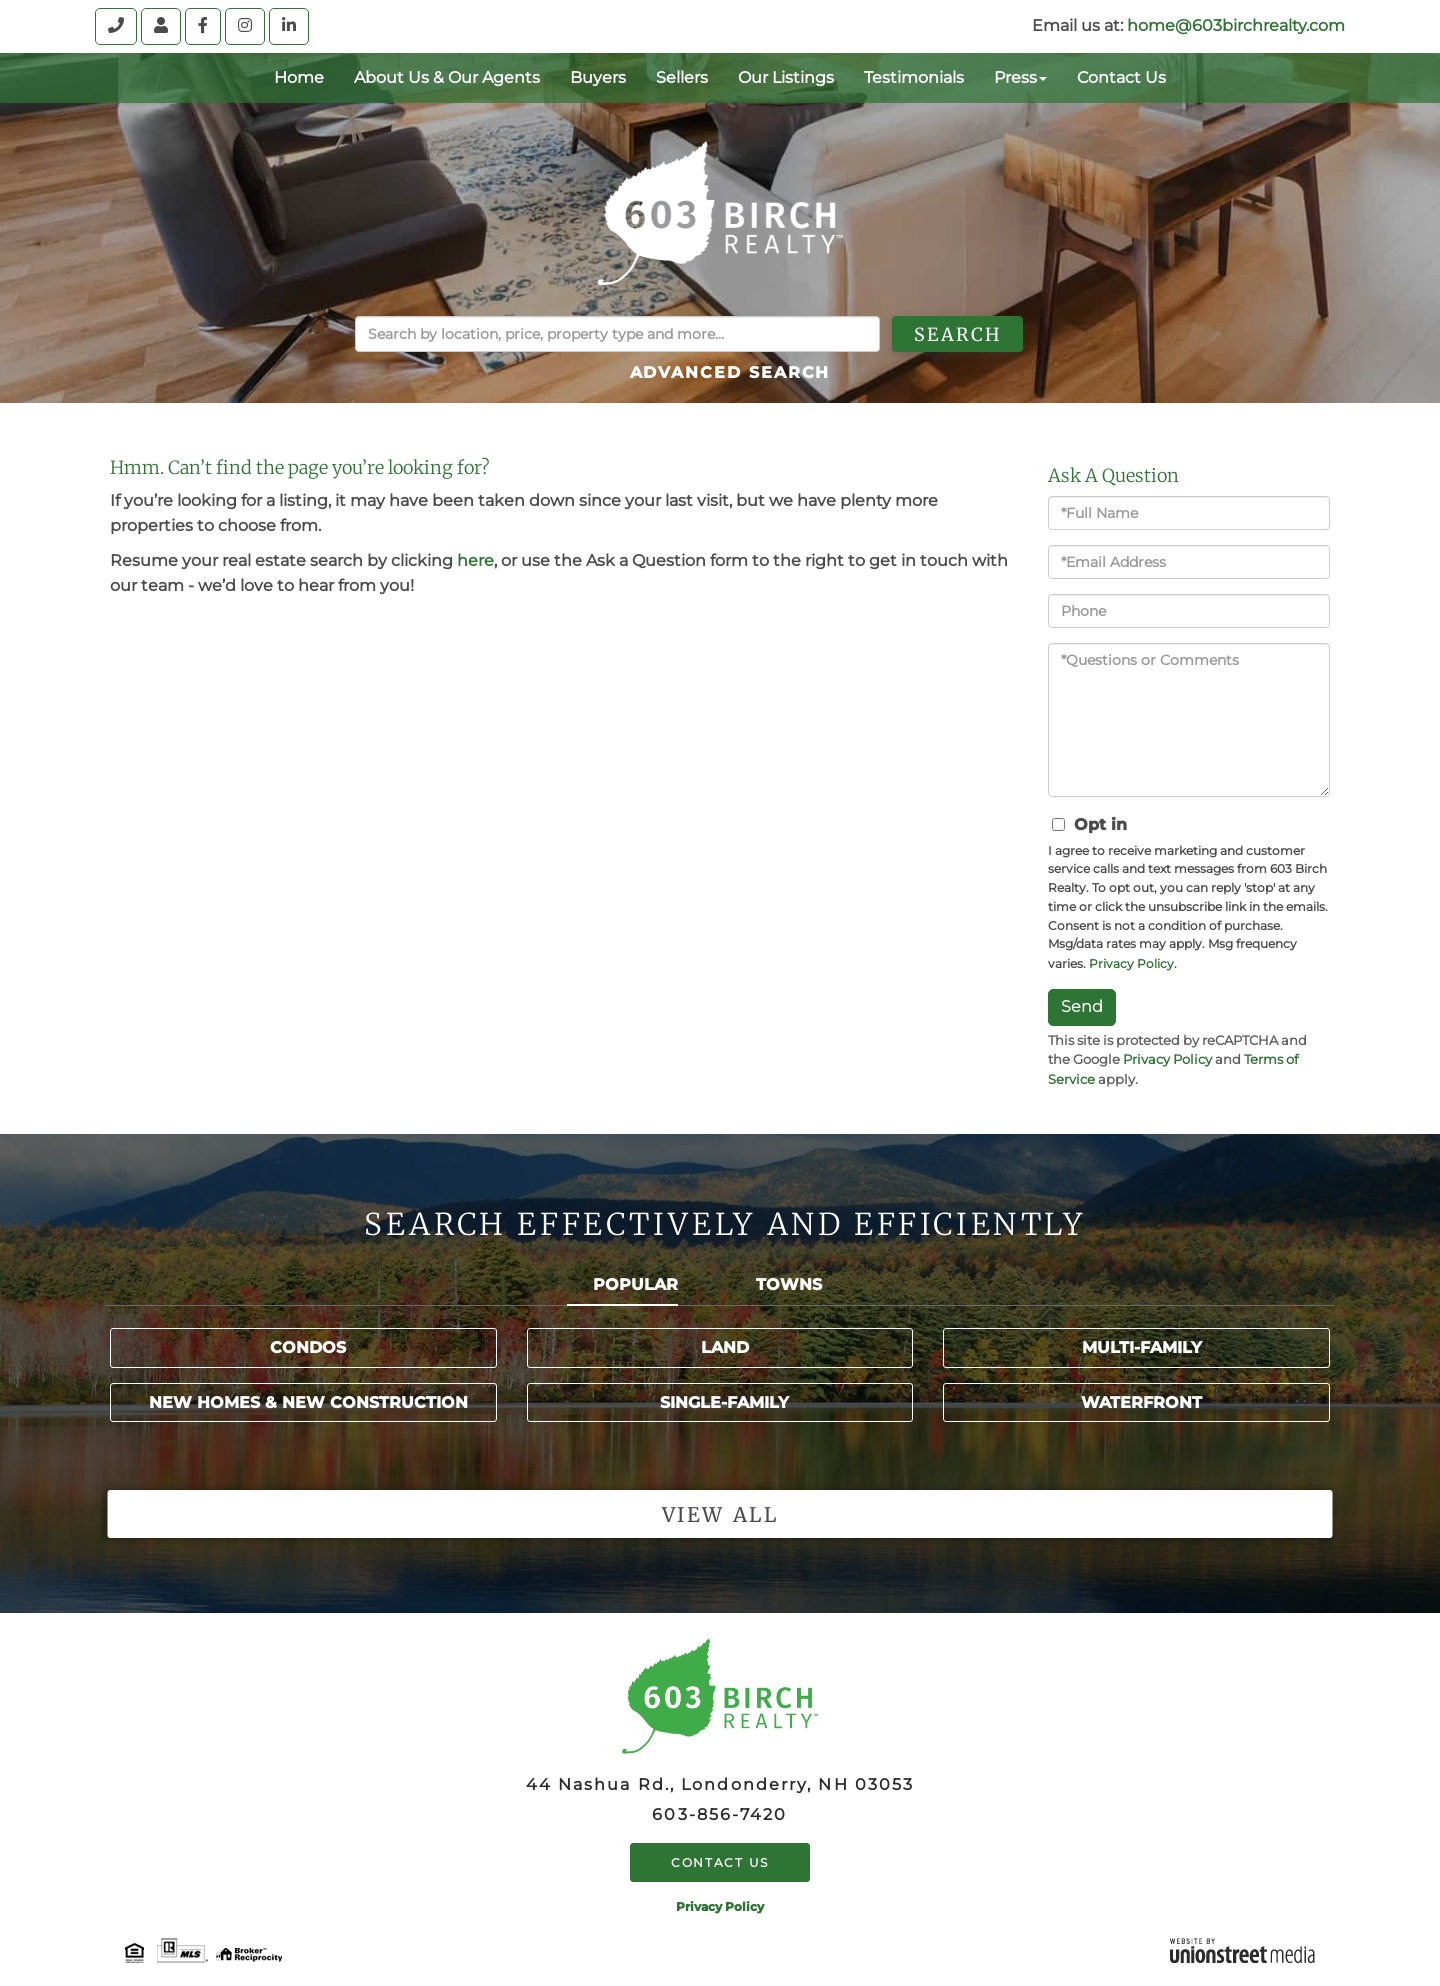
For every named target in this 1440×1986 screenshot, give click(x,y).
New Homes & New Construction (308, 1402)
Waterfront (1141, 1402)
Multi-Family (1142, 1347)
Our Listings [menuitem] (786, 77)
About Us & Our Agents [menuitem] (447, 77)
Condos (308, 1347)
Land (725, 1347)
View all (720, 1514)
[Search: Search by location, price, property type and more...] (617, 334)
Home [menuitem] (299, 77)
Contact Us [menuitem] (1121, 77)
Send (1082, 1006)
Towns (789, 1284)
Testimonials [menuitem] (914, 77)
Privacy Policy (1131, 963)
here (475, 560)
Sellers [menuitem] (682, 77)
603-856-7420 (719, 1814)
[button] (988, 334)
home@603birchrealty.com (1236, 25)
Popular (635, 1284)
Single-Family (724, 1402)
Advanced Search (730, 372)
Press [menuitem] (1020, 77)
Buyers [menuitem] (598, 77)
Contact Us (720, 1862)
